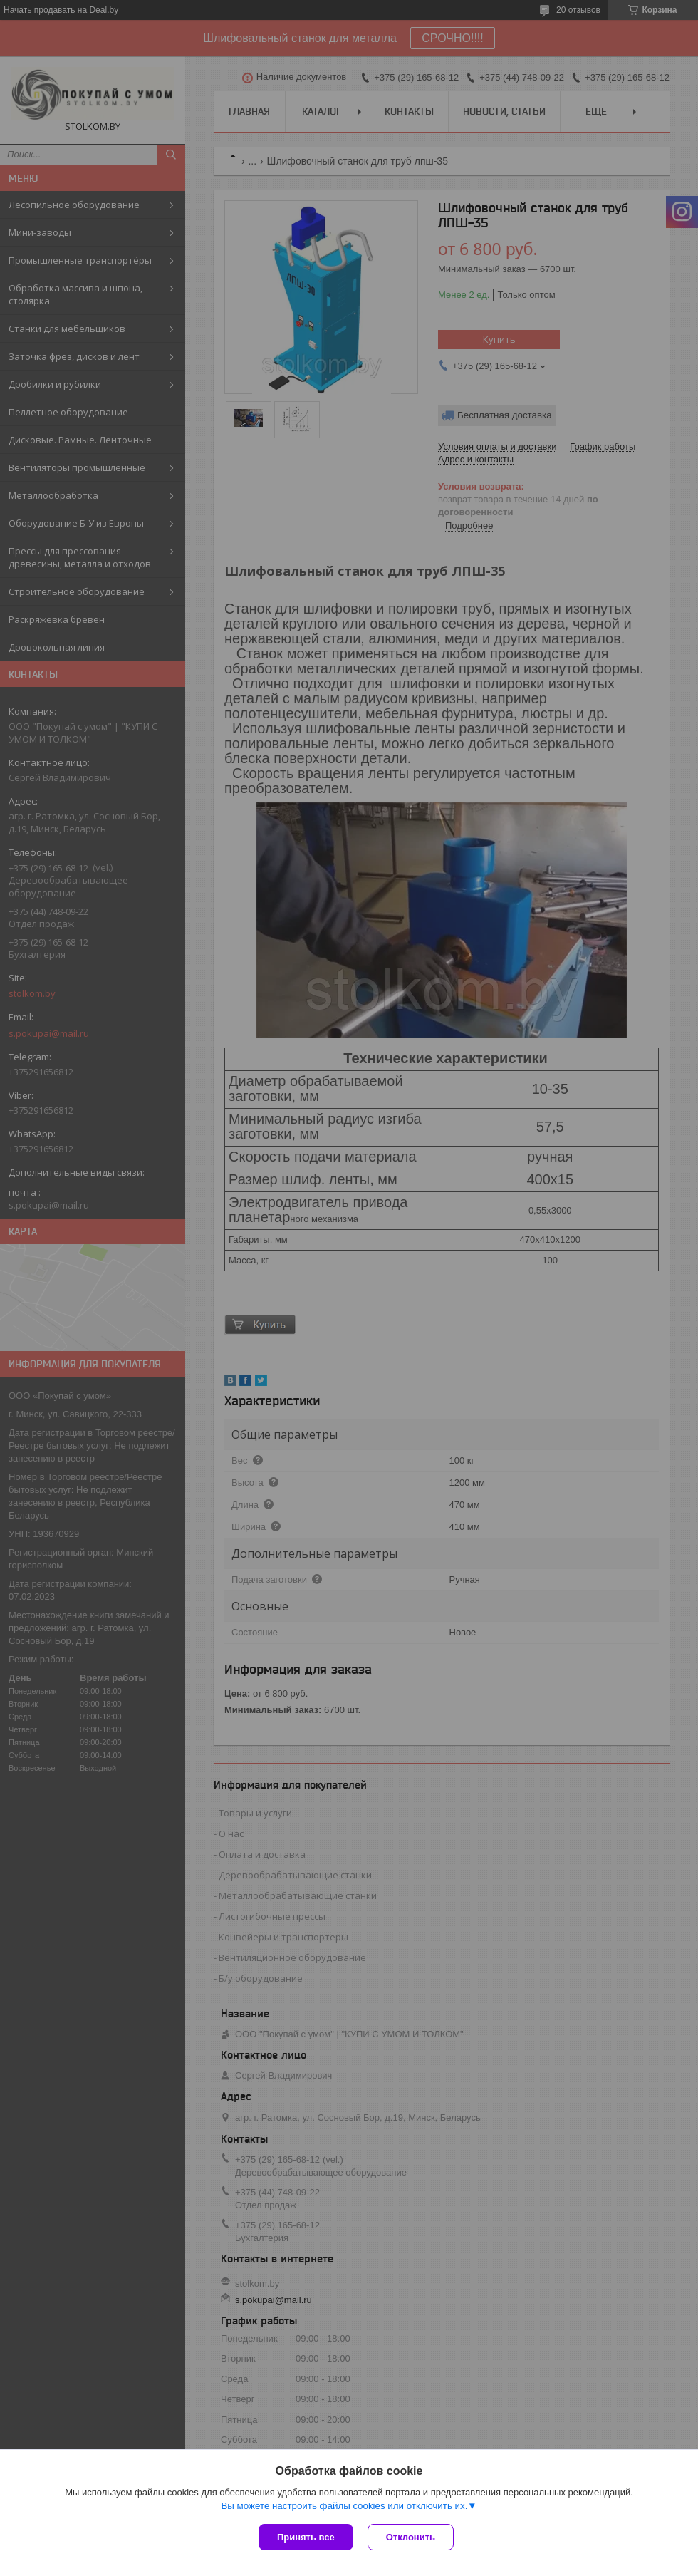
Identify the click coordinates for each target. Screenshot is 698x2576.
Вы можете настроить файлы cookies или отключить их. (344, 2505)
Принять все (306, 2537)
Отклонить (410, 2537)
